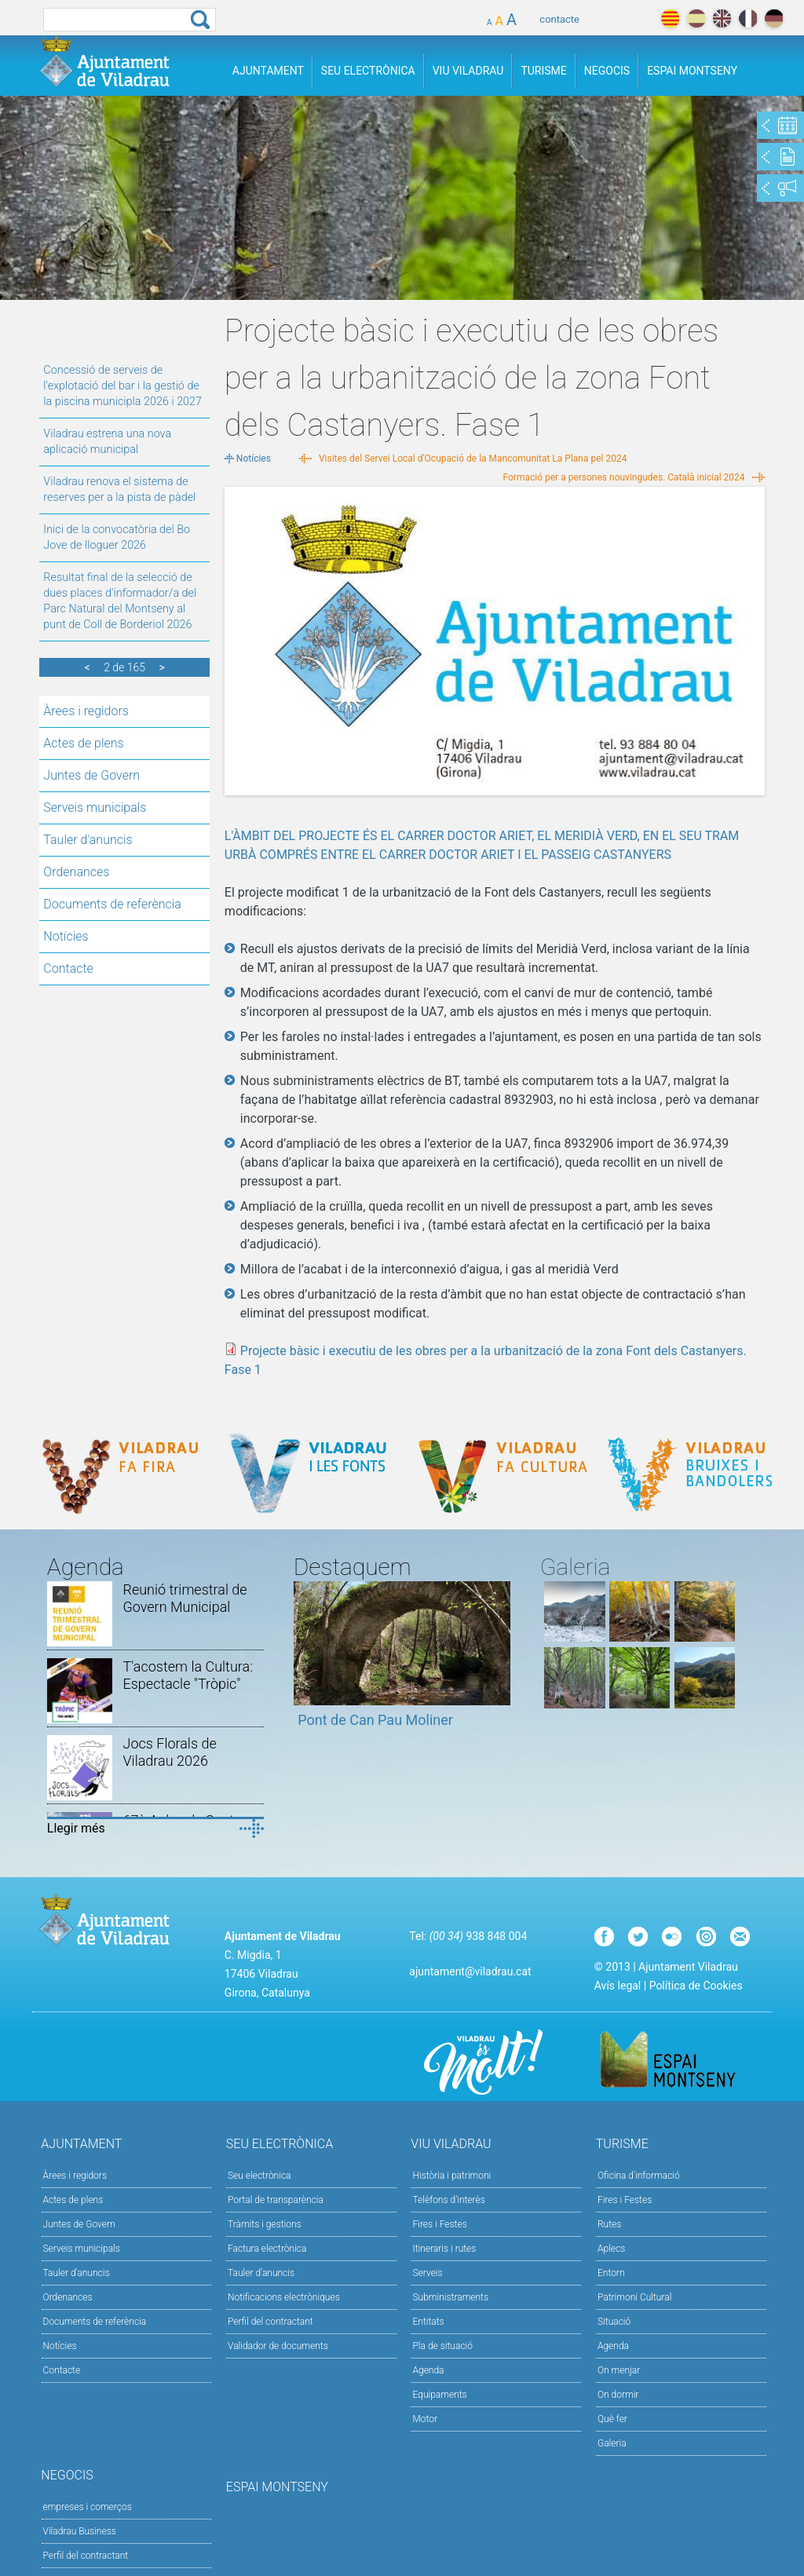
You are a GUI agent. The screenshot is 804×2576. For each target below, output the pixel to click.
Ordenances (76, 871)
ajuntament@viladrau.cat (470, 1971)
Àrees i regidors (86, 710)
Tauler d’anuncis (261, 2272)
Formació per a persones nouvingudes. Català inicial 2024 (624, 477)
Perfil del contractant (270, 2321)
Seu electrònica (259, 2175)
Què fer (612, 2418)
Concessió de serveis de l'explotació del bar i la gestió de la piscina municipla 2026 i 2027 (122, 386)
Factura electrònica (267, 2248)
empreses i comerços (87, 2506)
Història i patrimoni (451, 2175)
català (670, 18)
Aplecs (611, 2248)
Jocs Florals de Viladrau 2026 (169, 1752)
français (748, 18)
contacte (559, 19)
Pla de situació (442, 2345)
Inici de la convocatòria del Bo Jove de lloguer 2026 (116, 537)
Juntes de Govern (91, 775)
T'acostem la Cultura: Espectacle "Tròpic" (187, 1675)
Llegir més (76, 1828)
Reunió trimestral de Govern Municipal (184, 1598)
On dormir (618, 2394)
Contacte (68, 968)
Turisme (543, 70)
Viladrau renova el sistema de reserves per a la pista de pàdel (119, 489)
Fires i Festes (439, 2224)
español (696, 18)
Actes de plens (83, 743)
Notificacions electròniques (284, 2297)
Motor (424, 2418)
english (722, 18)
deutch (774, 18)
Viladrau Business (79, 2531)
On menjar (619, 2370)
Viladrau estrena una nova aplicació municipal (107, 441)
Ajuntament (268, 70)
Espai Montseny (692, 70)
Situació (614, 2321)
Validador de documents (278, 2345)
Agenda (428, 2370)
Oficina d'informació (639, 2175)
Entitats (428, 2321)
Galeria (612, 2443)
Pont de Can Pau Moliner (375, 1720)
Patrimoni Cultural (634, 2297)
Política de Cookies (696, 1985)
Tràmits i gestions (265, 2224)
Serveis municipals (94, 807)
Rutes (609, 2224)
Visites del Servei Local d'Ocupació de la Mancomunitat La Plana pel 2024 (473, 458)
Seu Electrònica (368, 70)
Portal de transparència (275, 2199)
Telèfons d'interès (448, 2199)
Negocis (607, 70)
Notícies (65, 936)
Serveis (427, 2272)
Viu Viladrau (468, 70)
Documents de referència (112, 904)
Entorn (611, 2272)
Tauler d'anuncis (87, 839)
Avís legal (617, 1985)
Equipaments (439, 2394)
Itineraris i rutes (444, 2248)
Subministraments (450, 2297)
